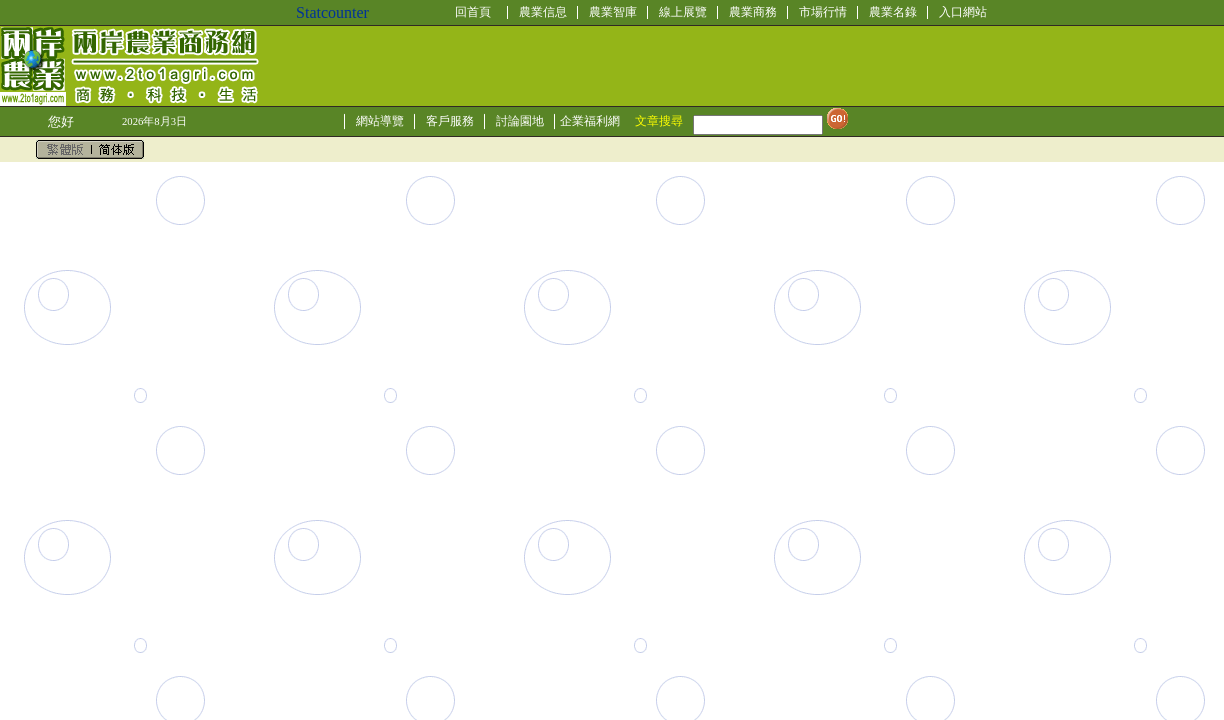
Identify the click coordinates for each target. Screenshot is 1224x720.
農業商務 (753, 12)
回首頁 (473, 12)
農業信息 (543, 12)
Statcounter (332, 12)
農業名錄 (893, 12)
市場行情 (823, 12)
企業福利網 (590, 121)
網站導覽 (380, 121)
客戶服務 (450, 121)
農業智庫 (613, 12)
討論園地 (520, 121)
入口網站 (963, 12)
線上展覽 (683, 12)
